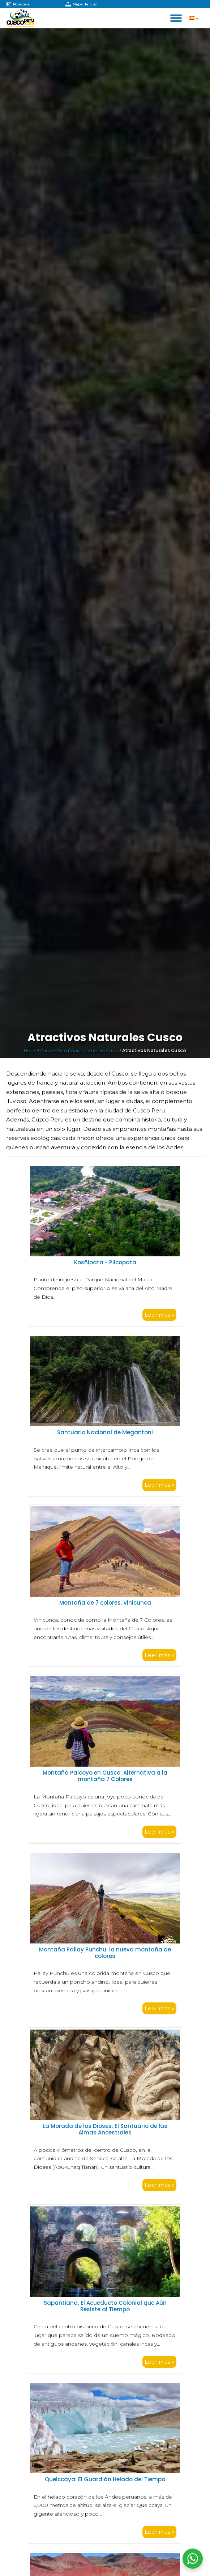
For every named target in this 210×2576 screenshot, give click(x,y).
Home (30, 1050)
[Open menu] (176, 18)
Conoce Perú (53, 1050)
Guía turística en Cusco (94, 1050)
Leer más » (159, 1314)
